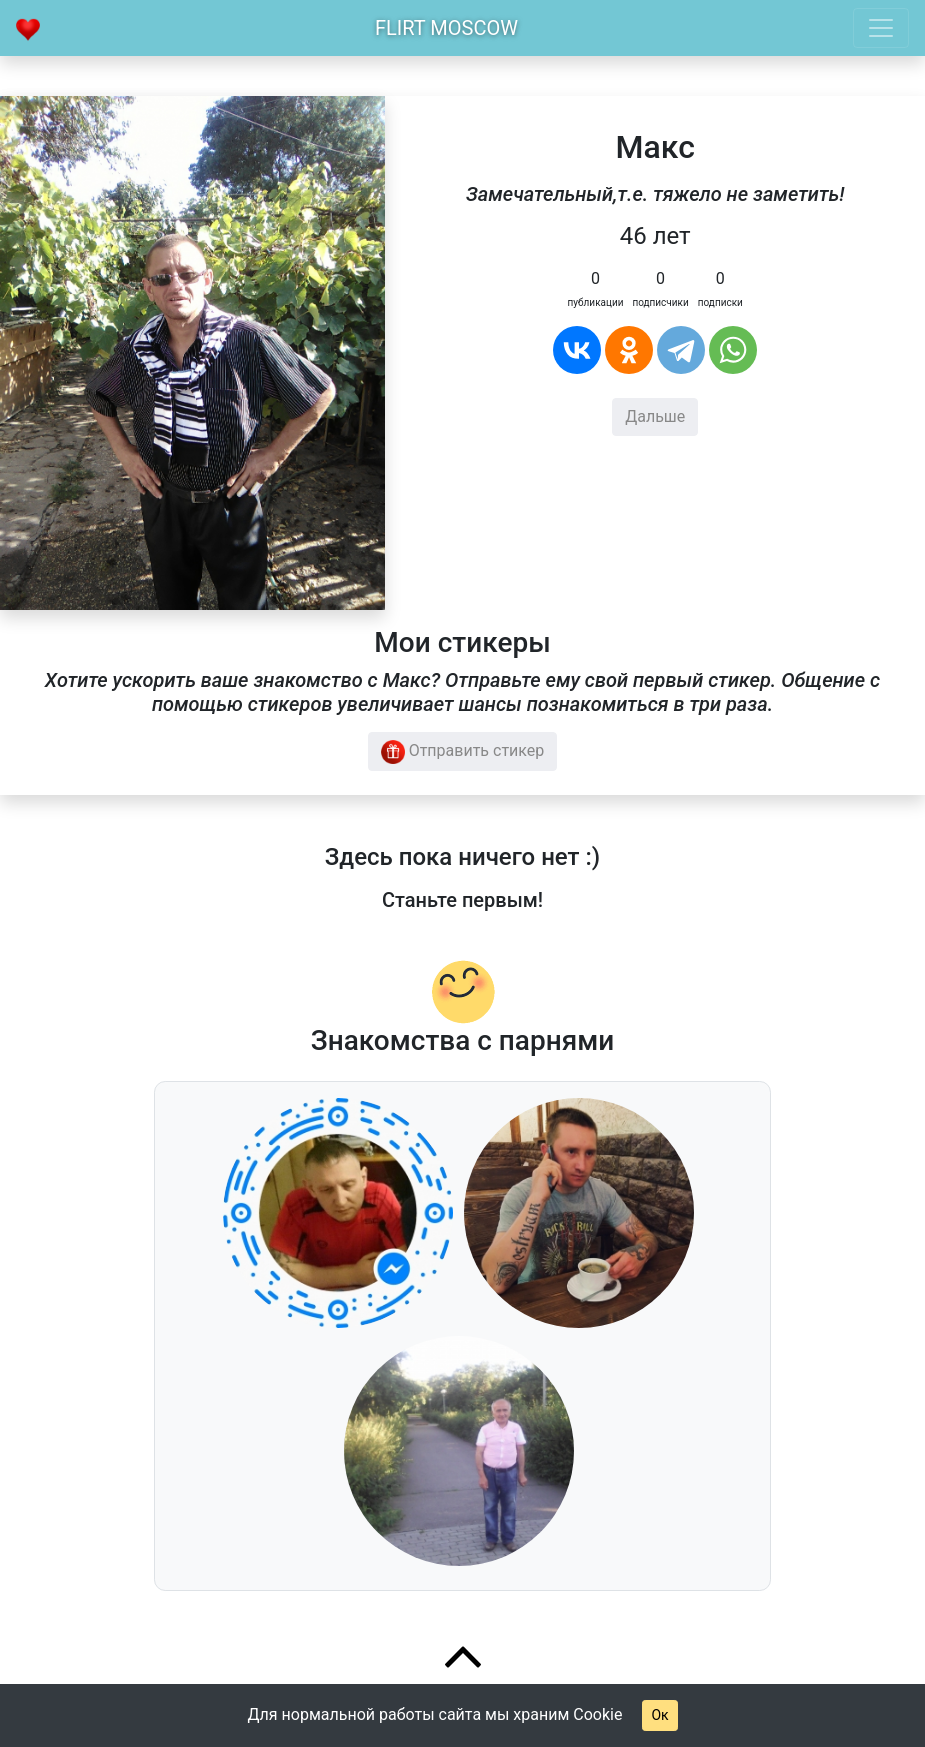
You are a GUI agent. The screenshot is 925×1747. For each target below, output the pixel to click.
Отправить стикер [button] (463, 752)
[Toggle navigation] (881, 28)
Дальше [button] (655, 416)
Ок (659, 1715)
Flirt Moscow (446, 28)
